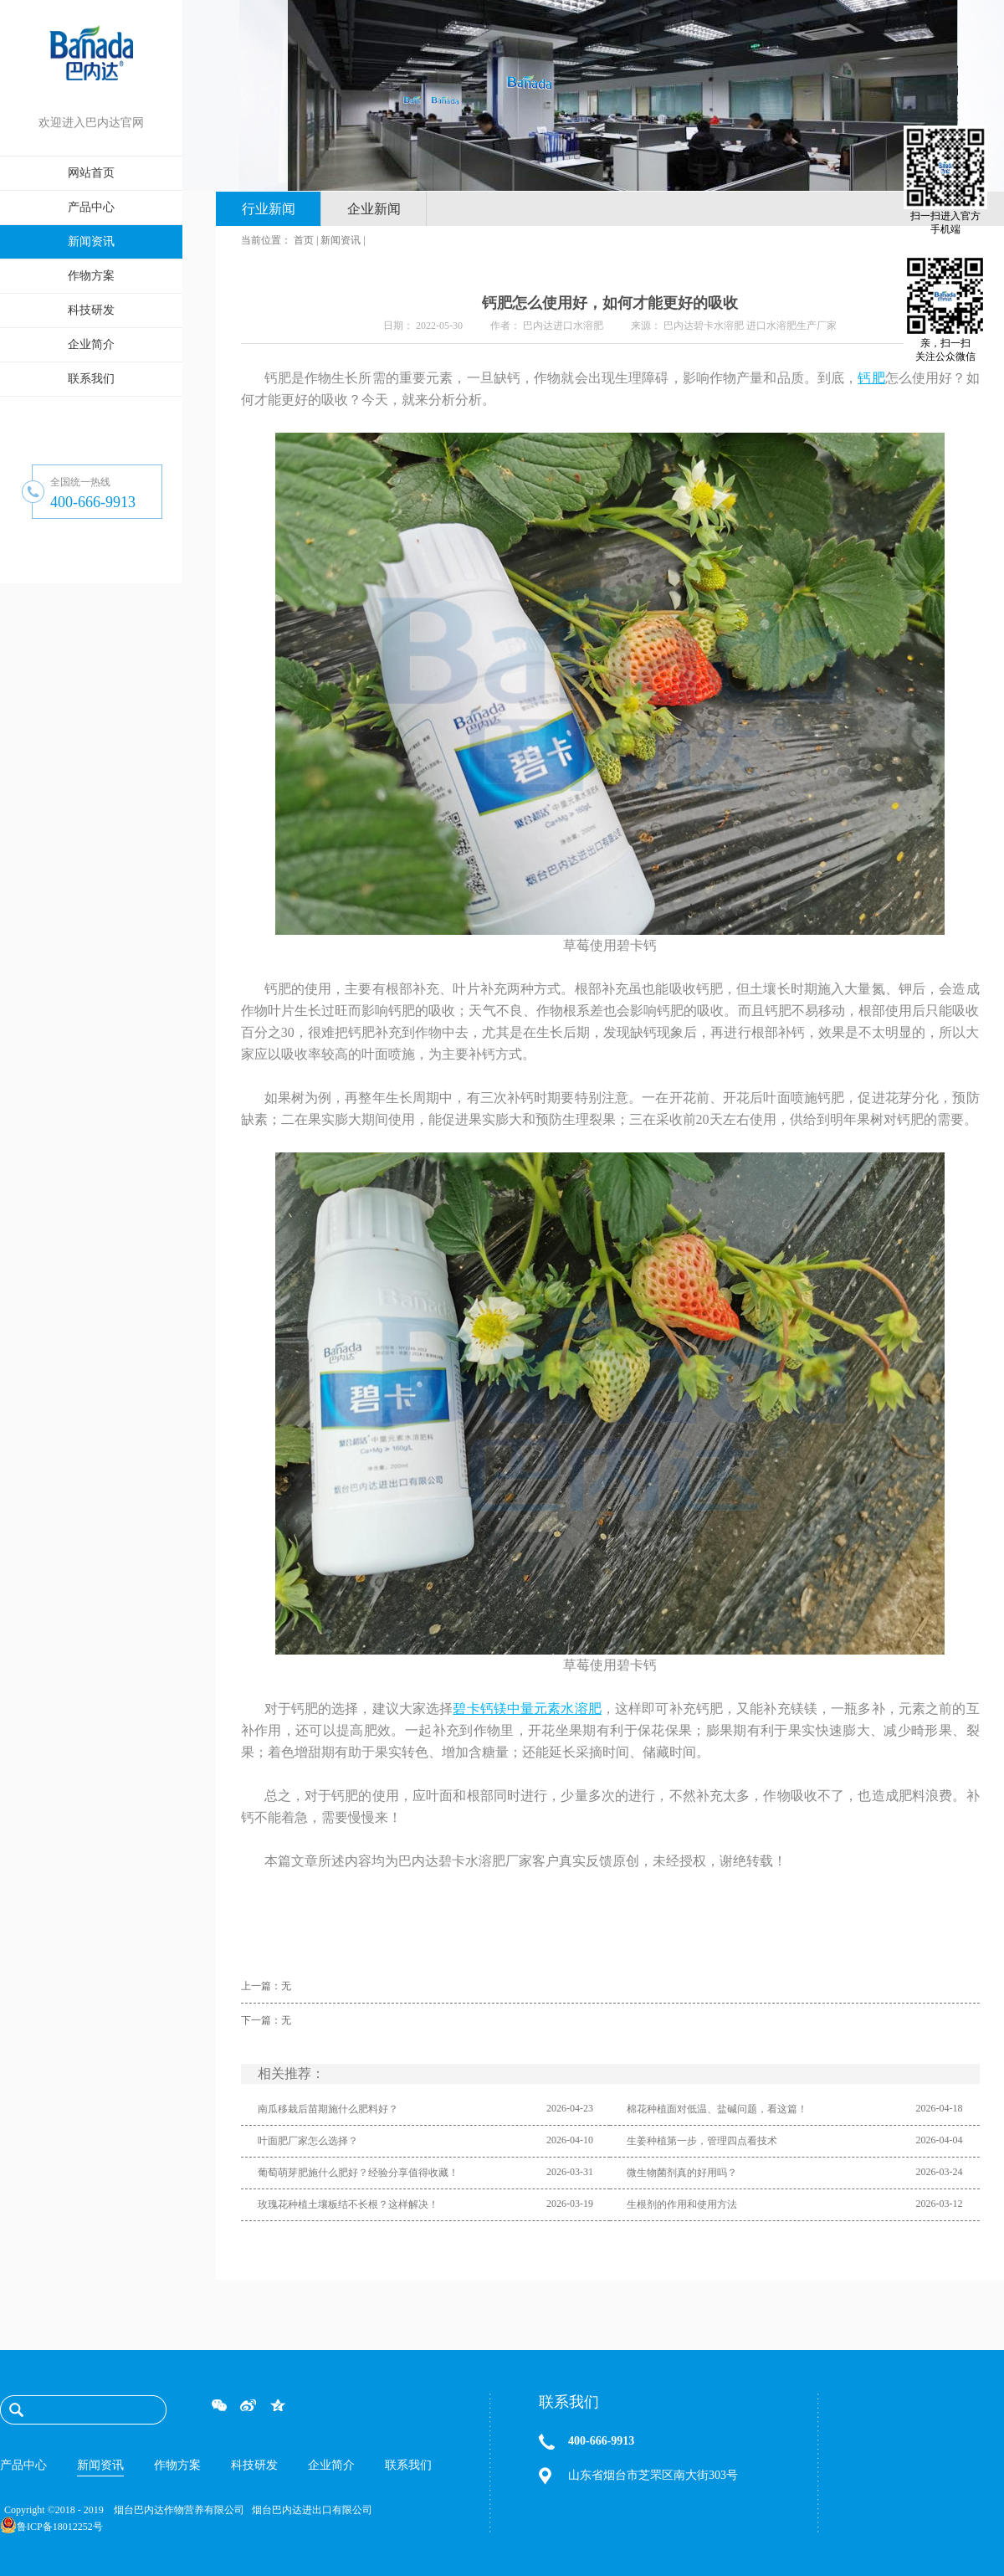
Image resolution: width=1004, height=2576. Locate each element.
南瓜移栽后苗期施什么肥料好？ (328, 2109)
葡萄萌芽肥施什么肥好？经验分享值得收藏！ (358, 2172)
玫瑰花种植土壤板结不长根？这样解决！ (348, 2204)
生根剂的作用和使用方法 (682, 2204)
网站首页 (91, 173)
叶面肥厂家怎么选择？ (308, 2141)
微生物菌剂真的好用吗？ (682, 2172)
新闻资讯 (340, 240)
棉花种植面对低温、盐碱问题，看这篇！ (717, 2109)
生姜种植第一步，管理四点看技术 (702, 2141)
